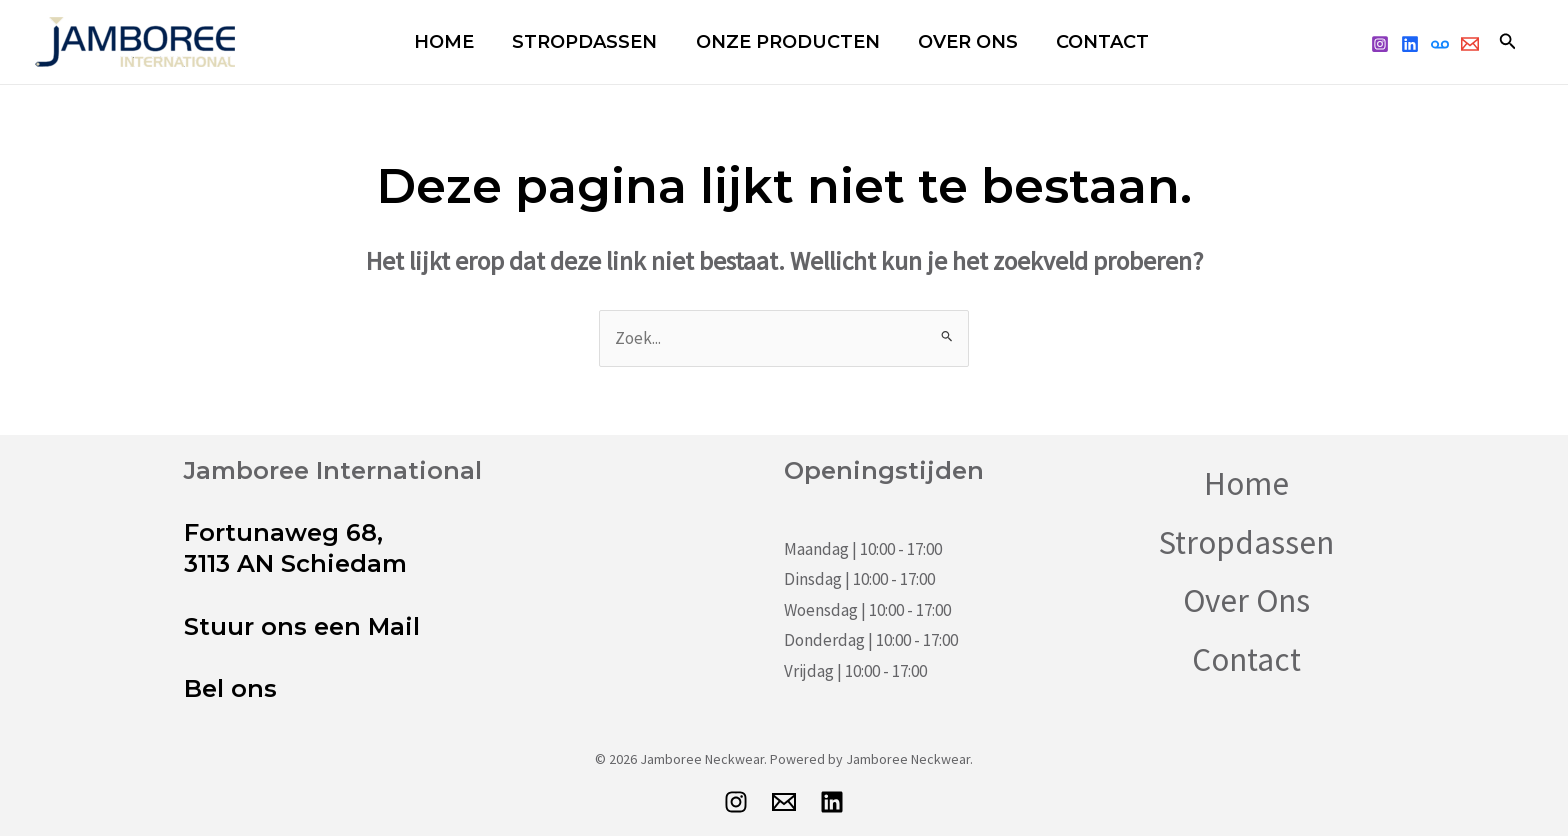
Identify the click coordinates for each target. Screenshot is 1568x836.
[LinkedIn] (832, 802)
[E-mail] (784, 802)
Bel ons (230, 688)
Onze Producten (775, 42)
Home (448, 42)
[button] (1508, 42)
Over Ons (947, 42)
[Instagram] (1380, 44)
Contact (1073, 42)
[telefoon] (1440, 44)
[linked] (1410, 44)
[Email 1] (1470, 44)
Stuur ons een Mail (302, 626)
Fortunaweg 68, (283, 532)
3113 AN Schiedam (295, 563)
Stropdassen (580, 42)
